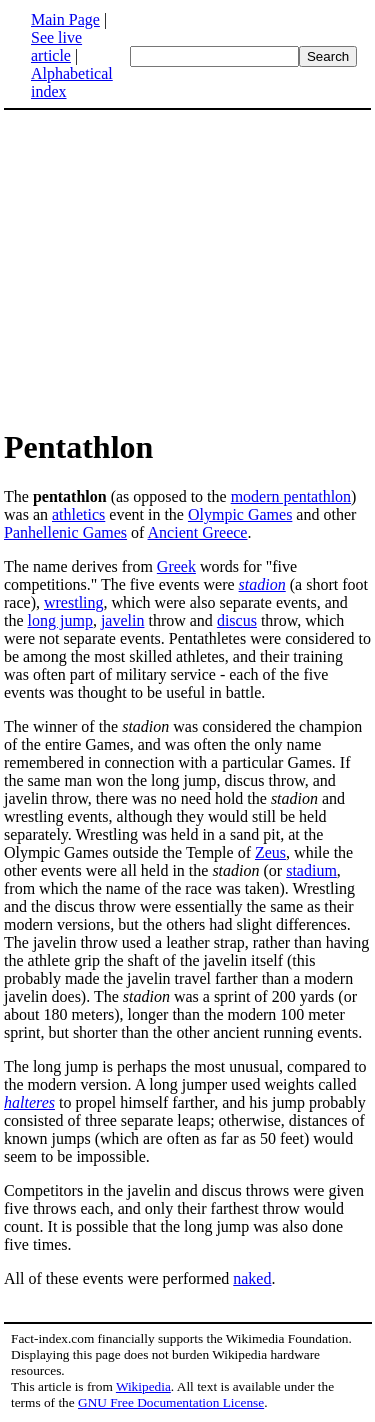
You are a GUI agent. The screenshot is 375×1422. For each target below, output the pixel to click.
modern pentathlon (291, 496)
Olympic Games (240, 514)
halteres (29, 1102)
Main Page (65, 19)
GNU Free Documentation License (171, 1402)
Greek (176, 566)
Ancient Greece (198, 532)
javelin (123, 620)
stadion (262, 584)
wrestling (74, 602)
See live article (56, 46)
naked (252, 1278)
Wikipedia (143, 1386)
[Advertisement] (172, 268)
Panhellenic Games (65, 532)
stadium (311, 870)
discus (237, 620)
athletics (78, 514)
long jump (60, 620)
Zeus (270, 852)
